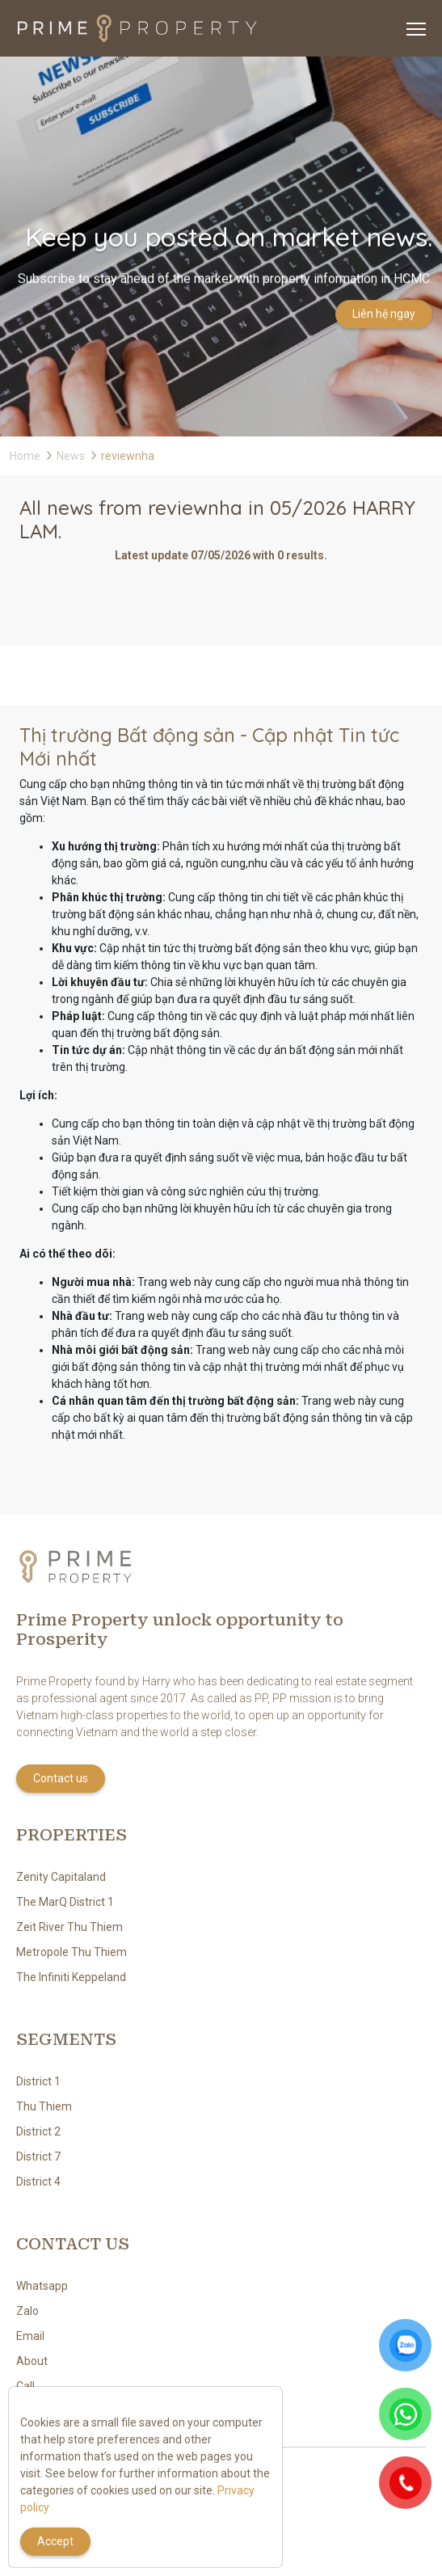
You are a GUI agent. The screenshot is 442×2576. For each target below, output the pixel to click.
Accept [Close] (55, 2541)
